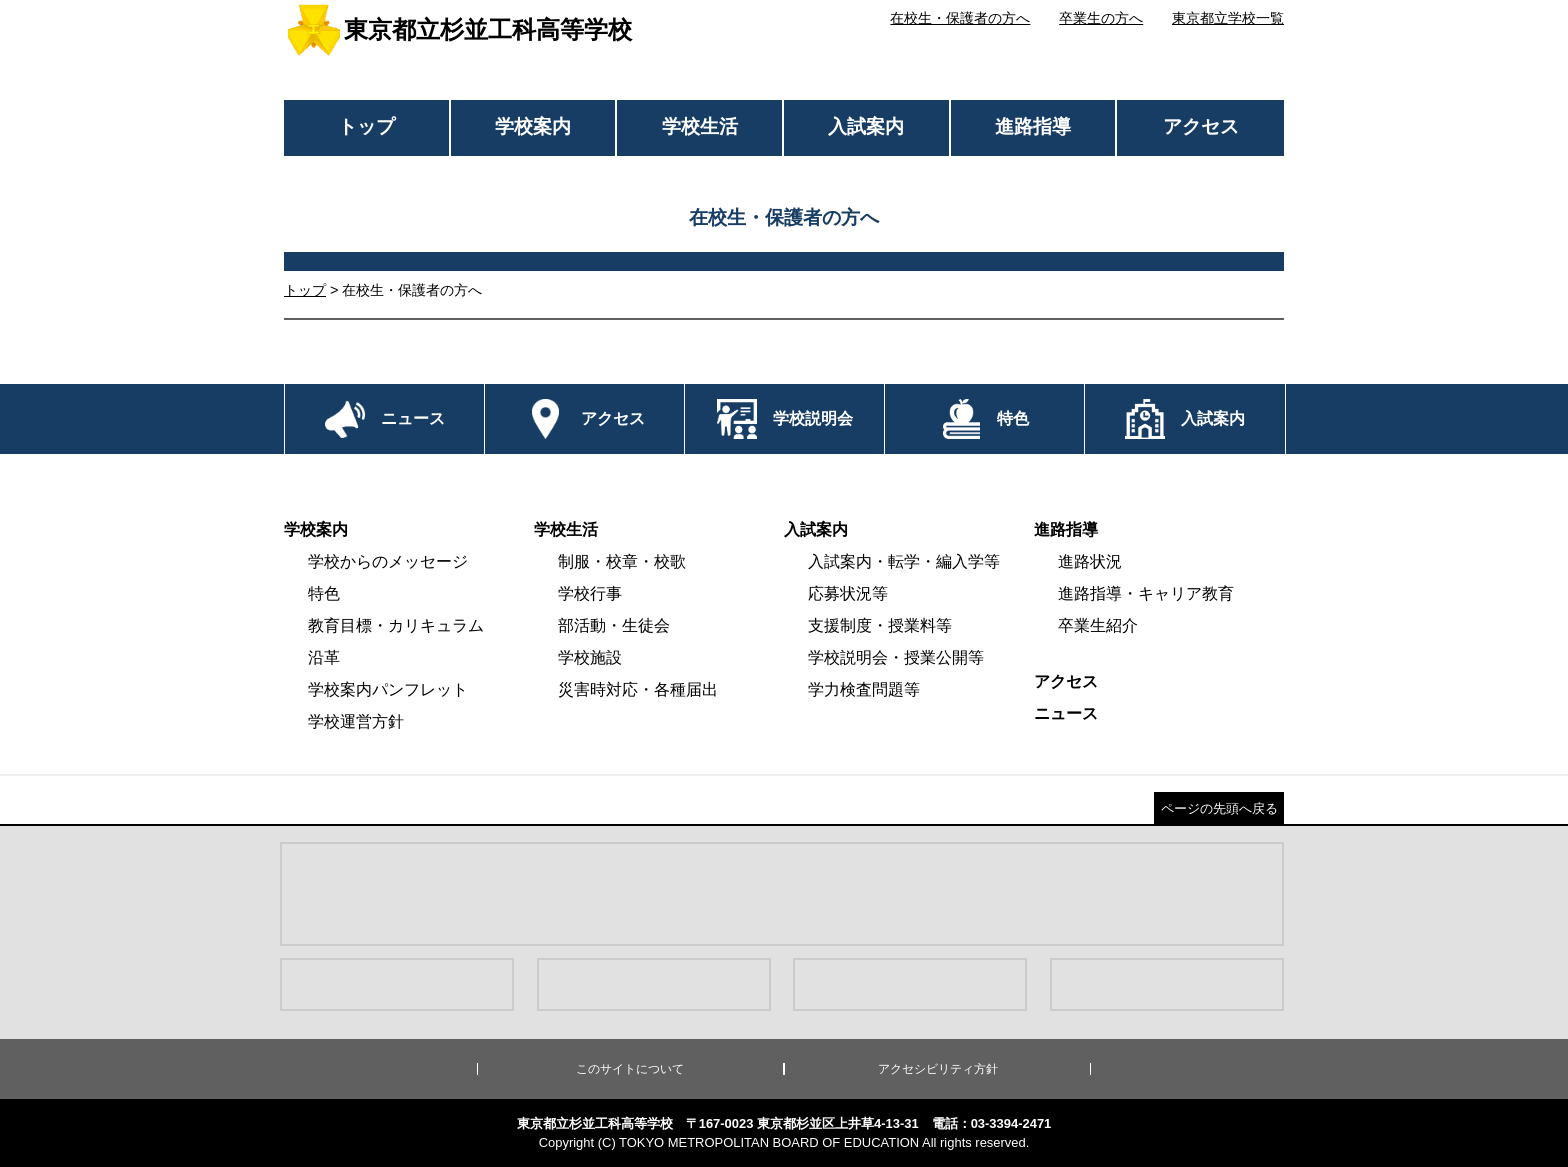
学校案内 (533, 126)
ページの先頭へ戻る (1219, 808)
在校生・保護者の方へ (960, 18)
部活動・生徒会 (614, 625)
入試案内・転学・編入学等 (904, 561)
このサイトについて (630, 1069)
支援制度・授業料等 (880, 625)
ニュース (1066, 713)
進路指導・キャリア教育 (1146, 593)
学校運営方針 (356, 721)
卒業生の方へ (1101, 18)
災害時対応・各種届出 (638, 689)
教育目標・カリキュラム (396, 625)
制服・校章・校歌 (622, 561)
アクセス (1201, 126)
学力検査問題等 (864, 689)
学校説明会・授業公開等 (896, 657)
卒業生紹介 (1098, 625)
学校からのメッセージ (388, 561)
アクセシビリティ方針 (938, 1069)
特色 (324, 593)
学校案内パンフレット (388, 689)
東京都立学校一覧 (1228, 18)
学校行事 (590, 593)
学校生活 (700, 126)
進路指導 (1033, 126)
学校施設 (590, 657)
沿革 (324, 657)
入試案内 (866, 126)
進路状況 (1090, 561)
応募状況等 (848, 593)
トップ (366, 126)
